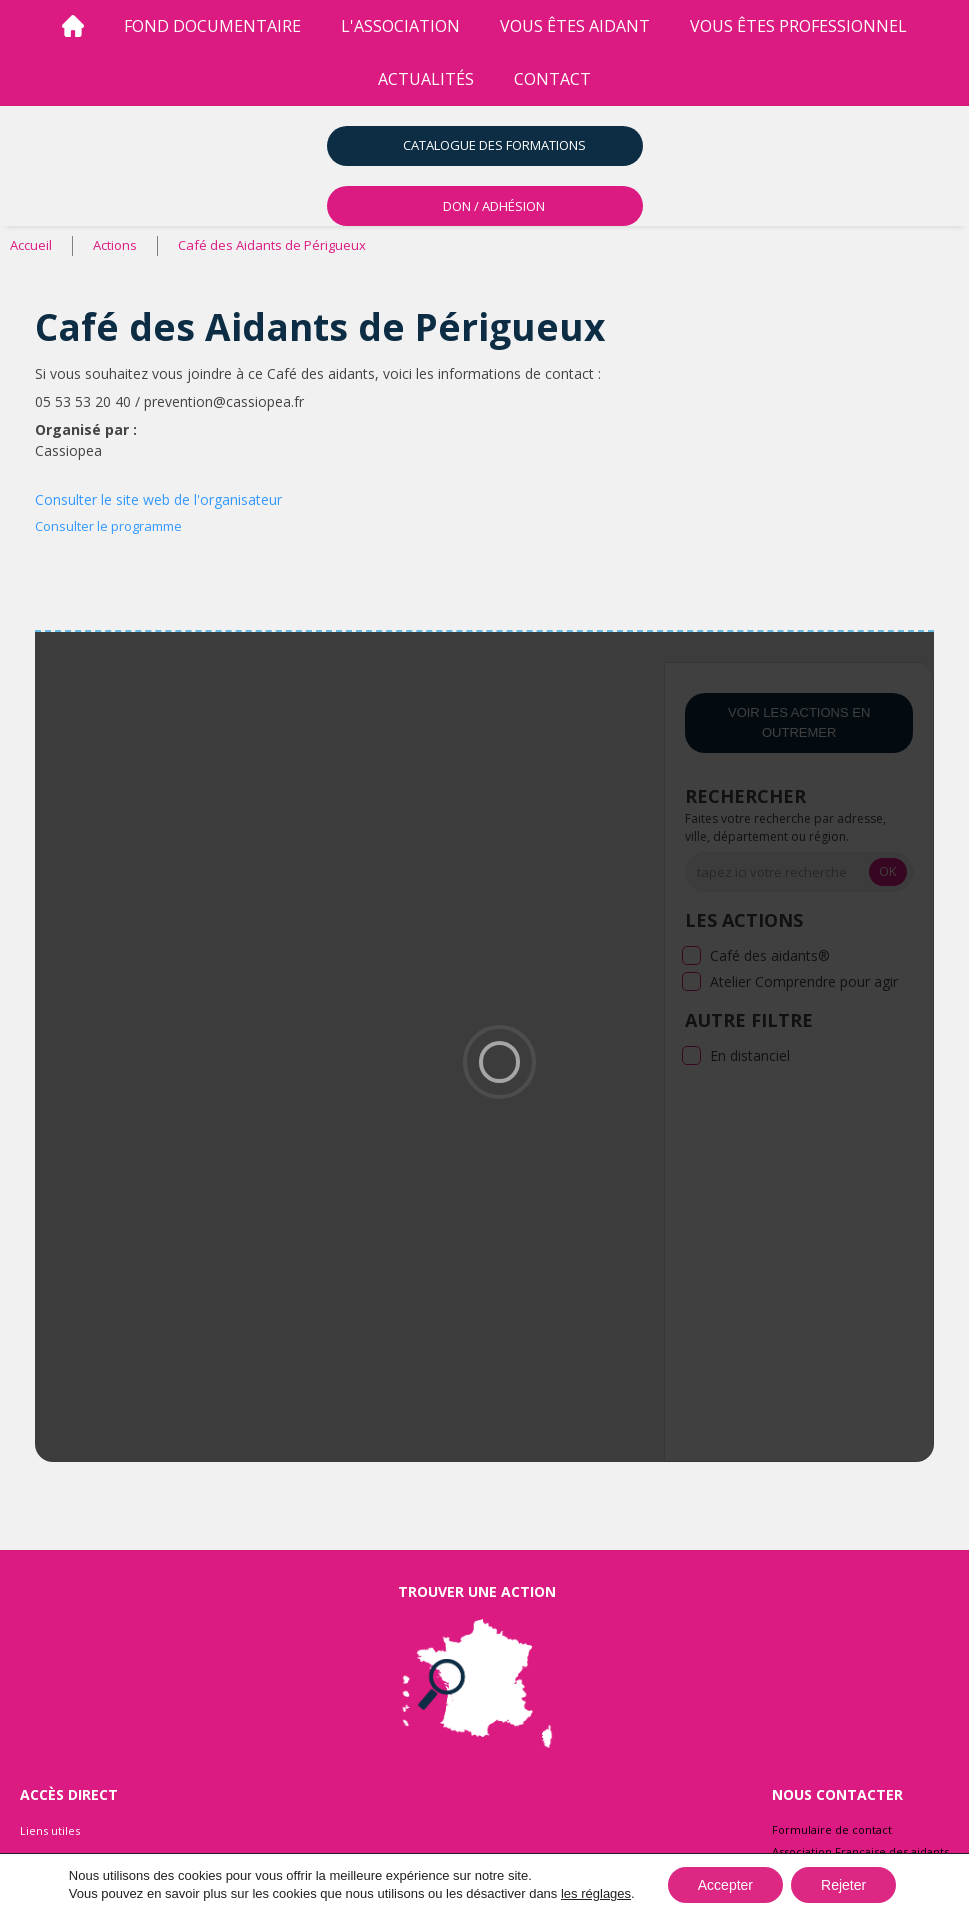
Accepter (725, 1885)
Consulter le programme (108, 526)
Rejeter (843, 1885)
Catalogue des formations (494, 145)
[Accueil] (73, 26)
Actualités (426, 79)
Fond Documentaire (212, 26)
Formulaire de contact (832, 1829)
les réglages (596, 1893)
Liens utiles (50, 1830)
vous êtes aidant (575, 26)
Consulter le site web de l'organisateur (158, 499)
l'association (400, 26)
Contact (552, 79)
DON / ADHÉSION (494, 206)
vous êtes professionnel (798, 26)
